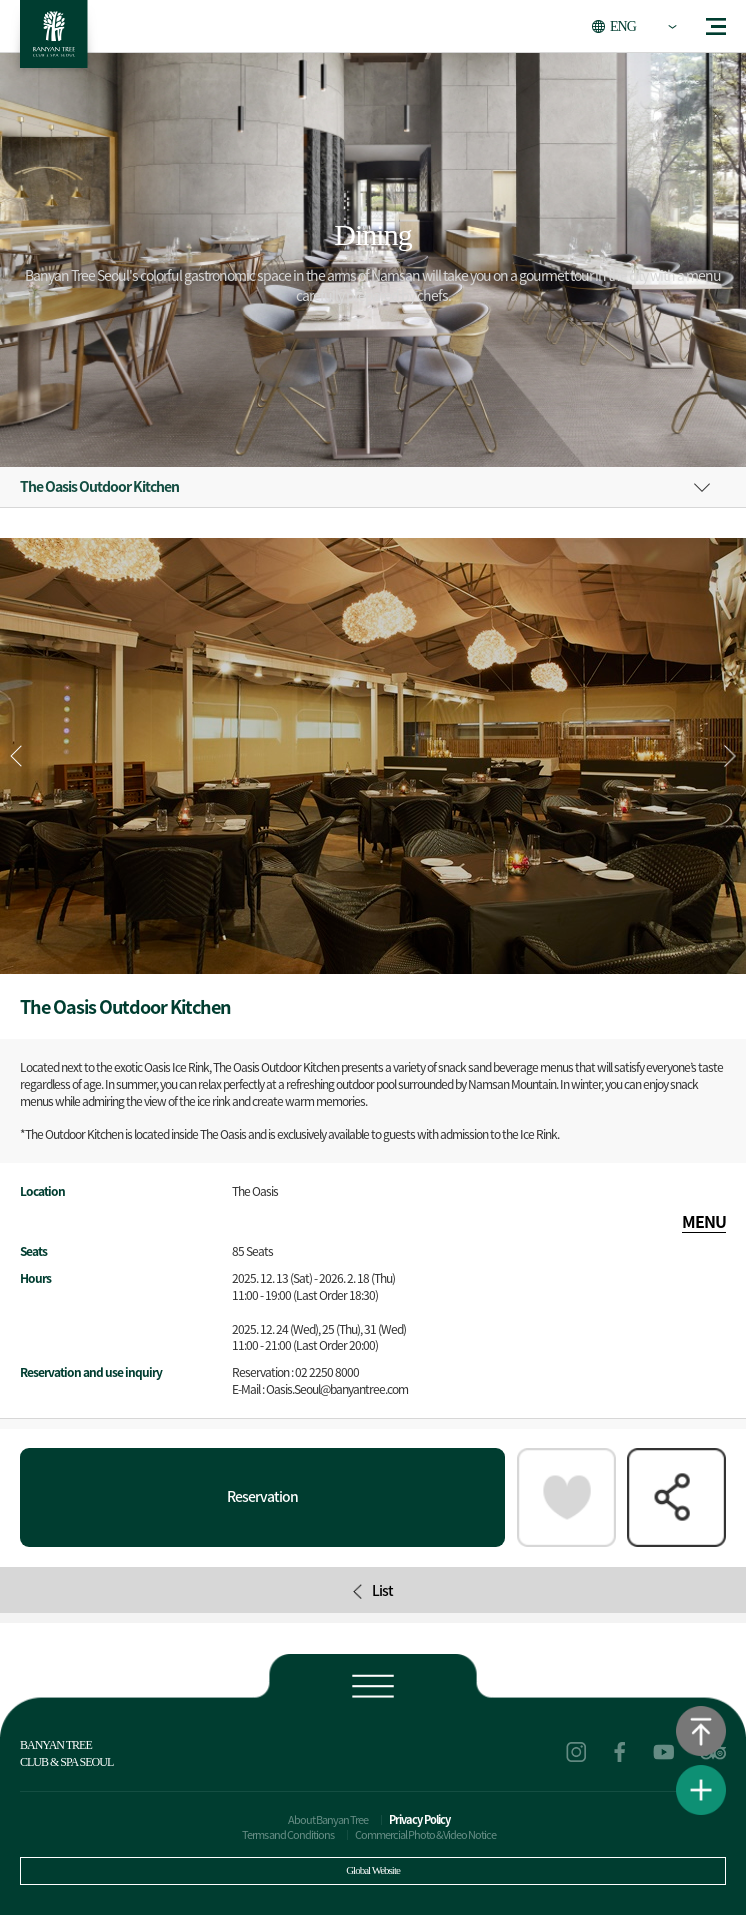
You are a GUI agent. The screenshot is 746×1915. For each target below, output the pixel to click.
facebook (620, 1752)
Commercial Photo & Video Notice (425, 1834)
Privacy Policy (419, 1819)
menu (716, 26)
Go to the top (701, 1731)
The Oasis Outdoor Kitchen (99, 486)
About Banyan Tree (328, 1819)
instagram (576, 1752)
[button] (730, 756)
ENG (623, 26)
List (373, 1590)
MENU (704, 1221)
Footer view (372, 1684)
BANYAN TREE (54, 39)
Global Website (373, 1870)
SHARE (676, 1497)
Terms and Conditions (288, 1834)
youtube (664, 1752)
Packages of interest (566, 1497)
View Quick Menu (701, 1790)
